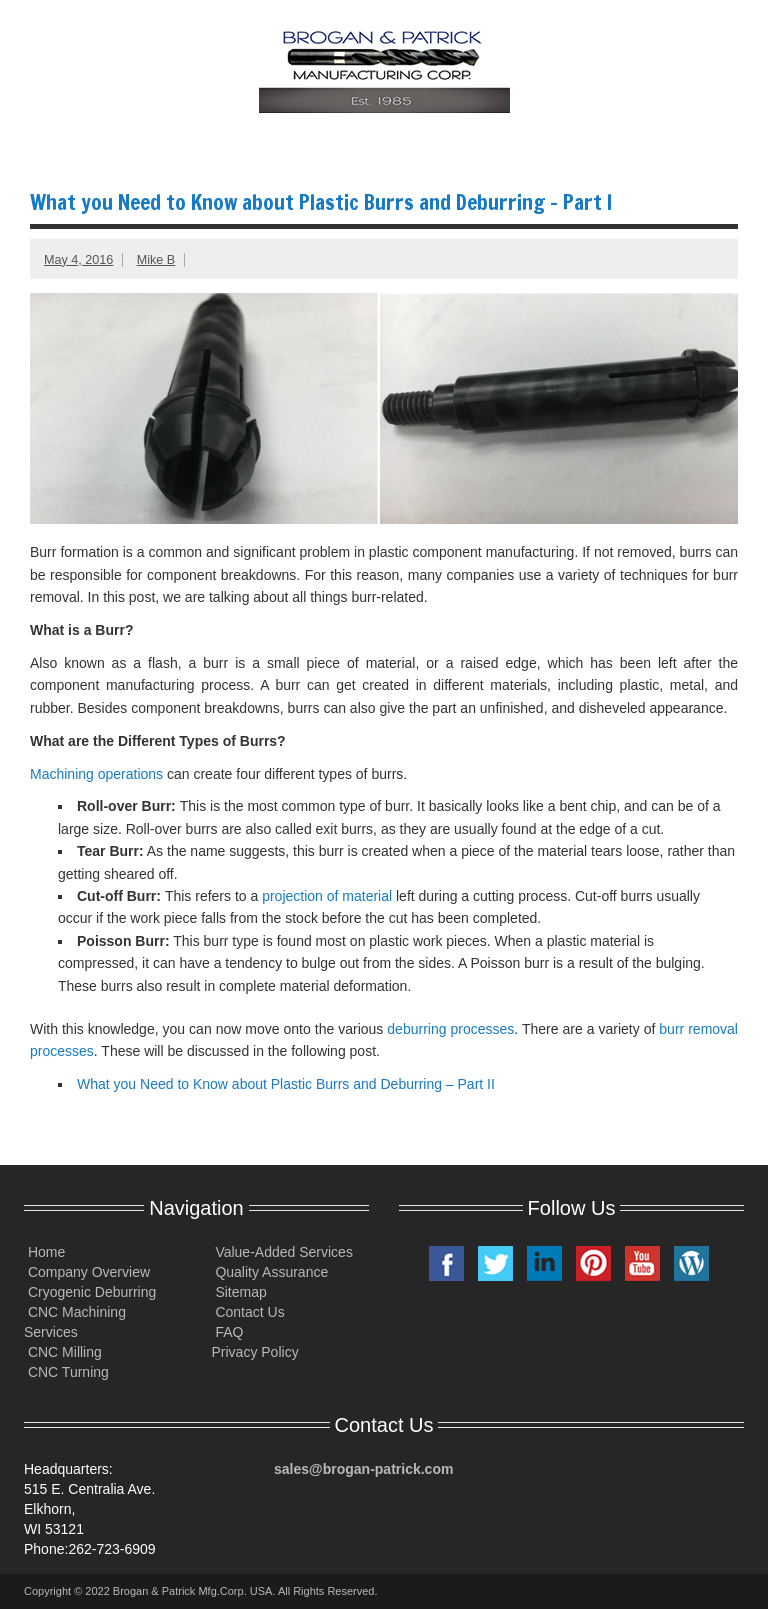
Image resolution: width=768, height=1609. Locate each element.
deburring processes (450, 1029)
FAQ (228, 1332)
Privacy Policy (255, 1352)
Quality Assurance (270, 1272)
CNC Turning (66, 1372)
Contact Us (248, 1312)
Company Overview (87, 1272)
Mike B (156, 260)
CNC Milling (63, 1352)
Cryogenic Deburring (90, 1292)
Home (44, 1252)
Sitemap (239, 1292)
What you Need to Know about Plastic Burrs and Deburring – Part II (286, 1084)
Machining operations (96, 774)
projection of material (327, 896)
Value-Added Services (282, 1252)
